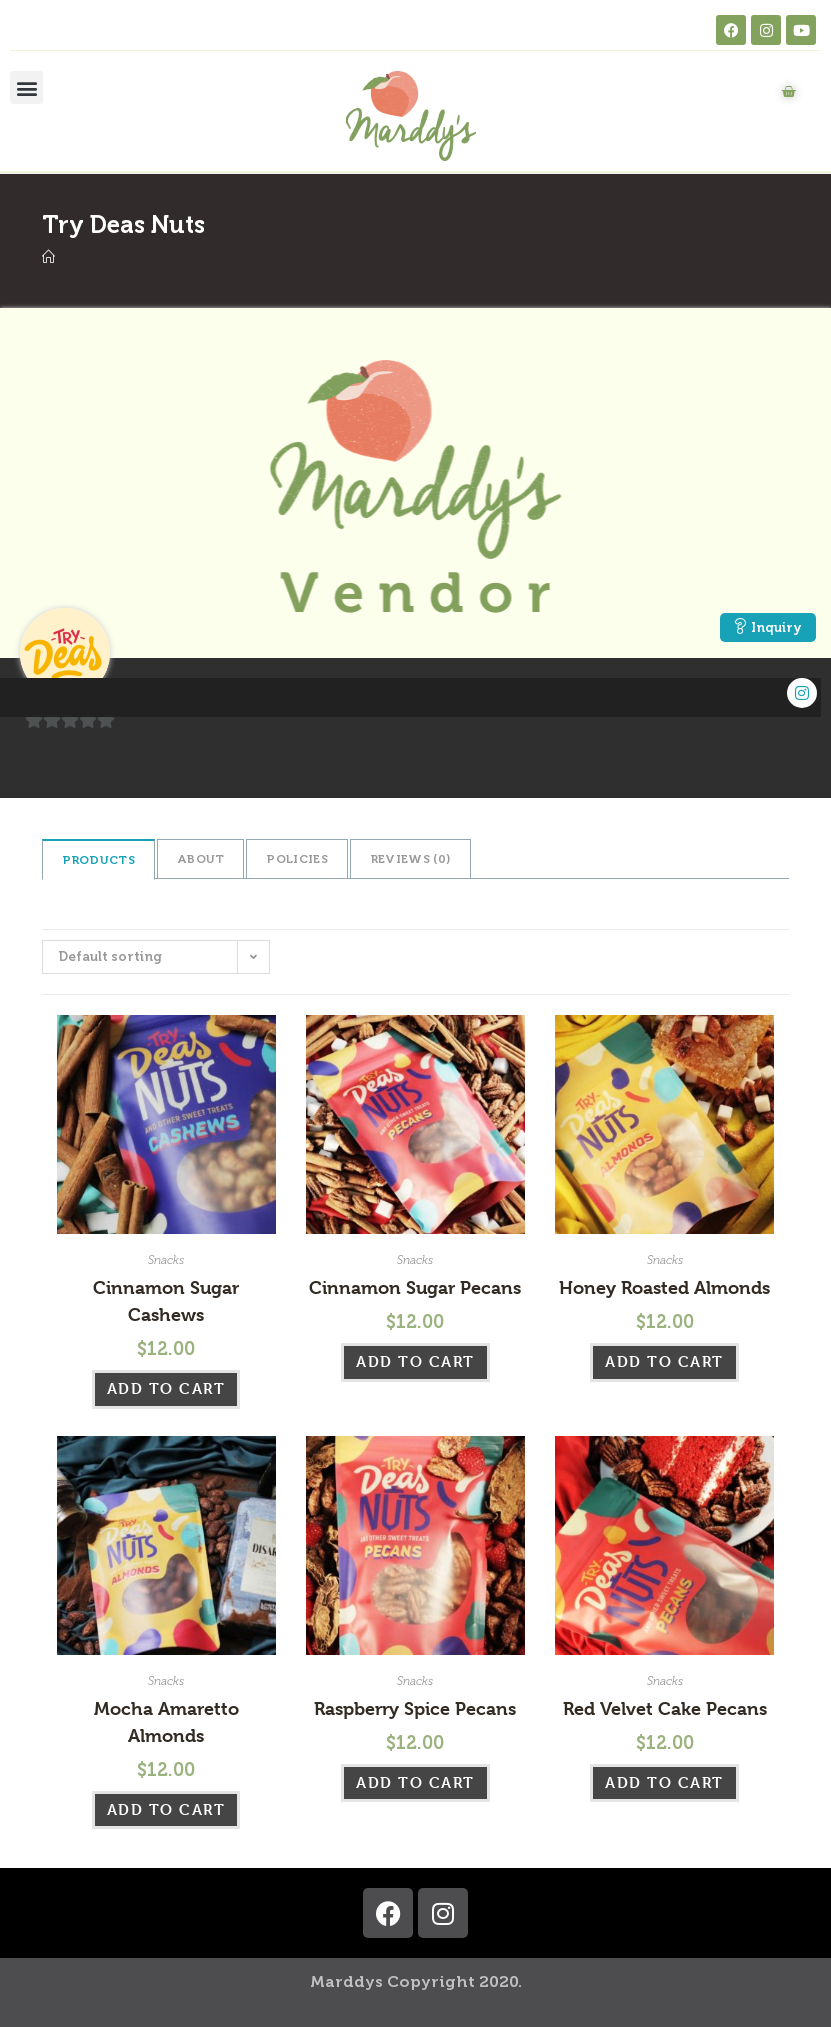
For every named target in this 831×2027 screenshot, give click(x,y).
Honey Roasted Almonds (664, 1287)
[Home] (48, 257)
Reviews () (410, 859)
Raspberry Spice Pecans (415, 1708)
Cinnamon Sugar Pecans (415, 1287)
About (201, 859)
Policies (296, 859)
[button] (26, 87)
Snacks (166, 1260)
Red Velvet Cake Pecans (665, 1708)
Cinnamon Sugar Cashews (166, 1301)
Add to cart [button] (166, 1388)
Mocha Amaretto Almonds (166, 1722)
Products (98, 860)
